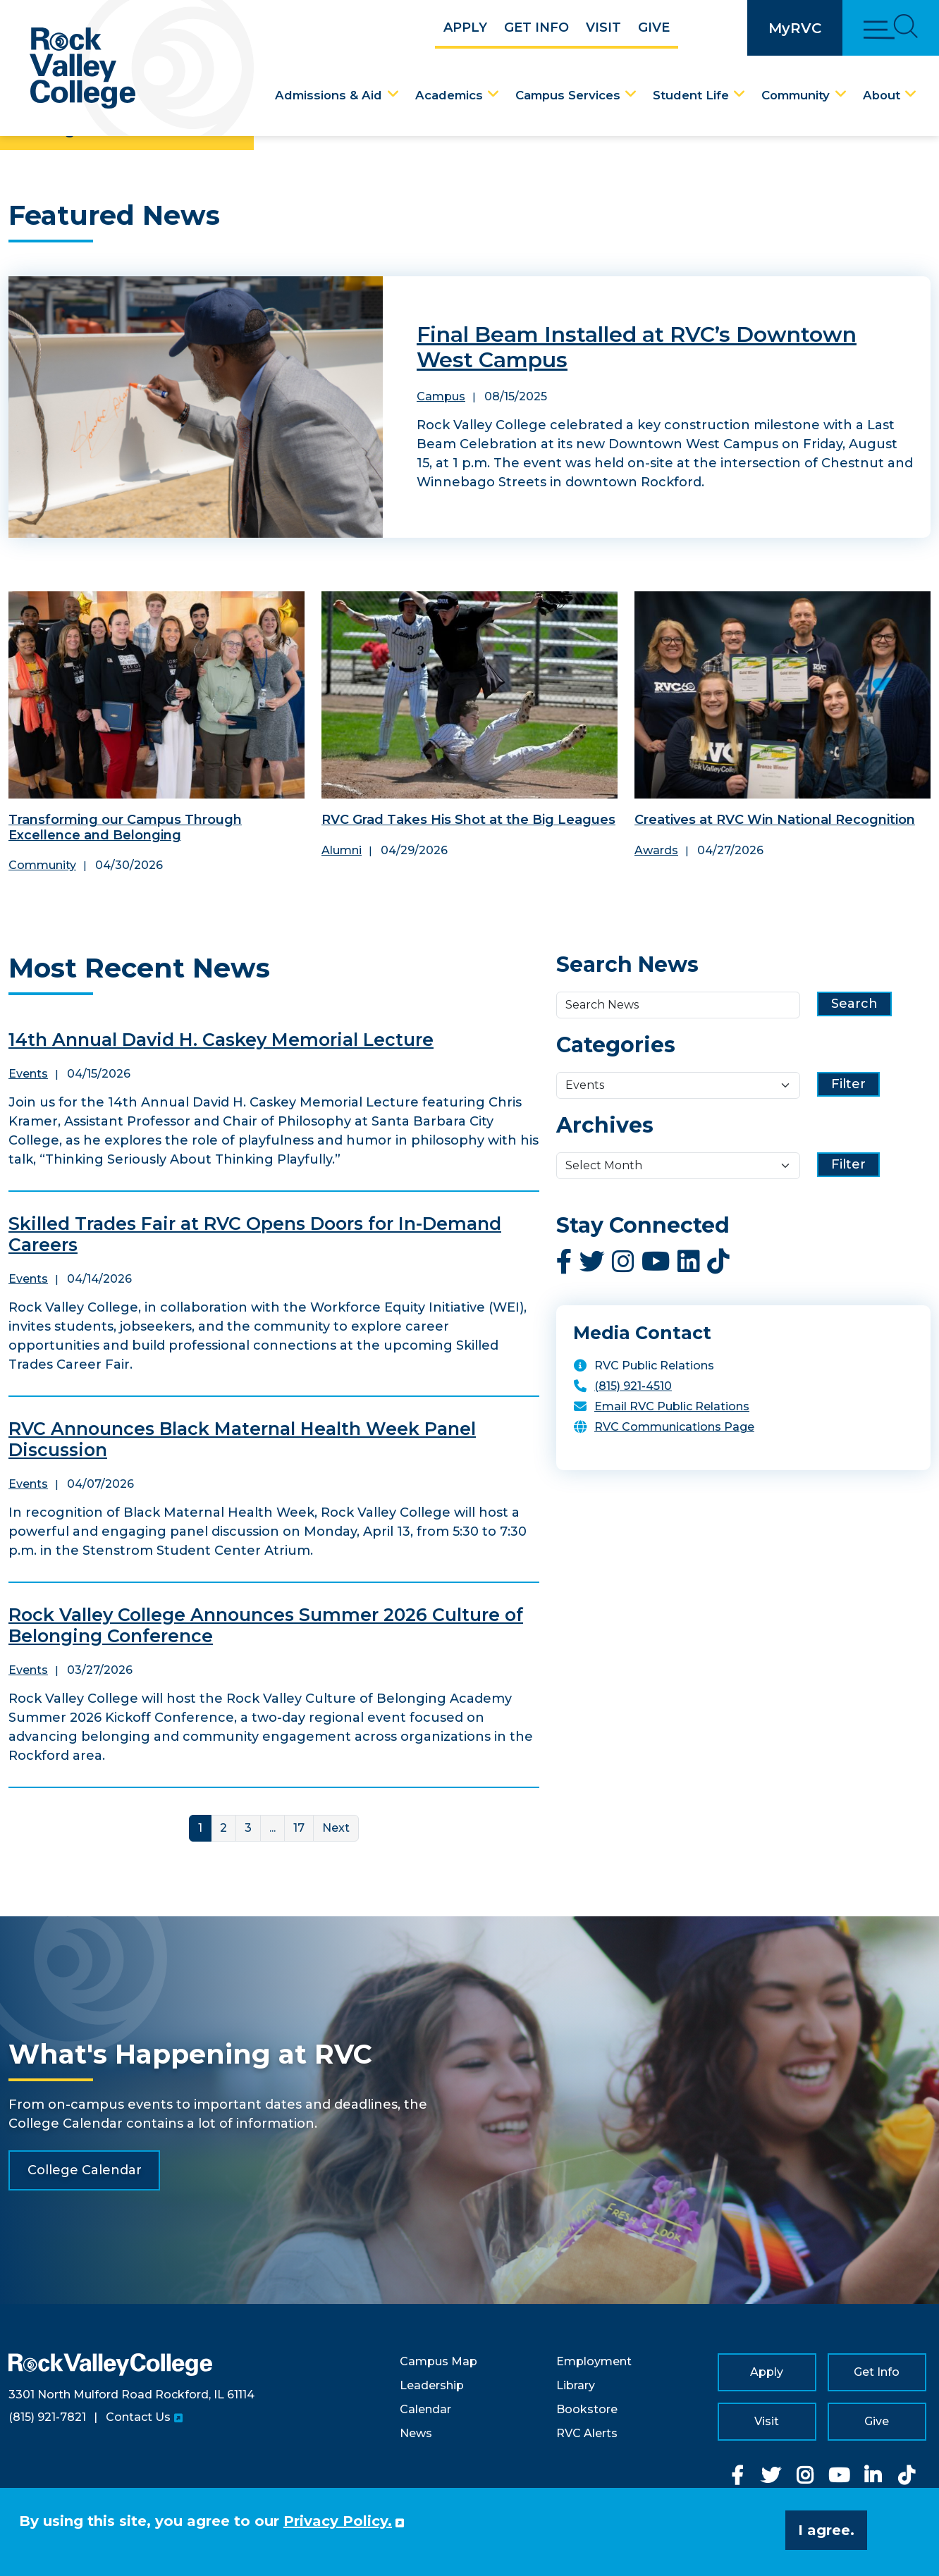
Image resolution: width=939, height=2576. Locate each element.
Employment (594, 2361)
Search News (627, 965)
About (881, 95)
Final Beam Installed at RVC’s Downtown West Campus (637, 347)
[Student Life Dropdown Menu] (739, 94)
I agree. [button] (826, 2530)
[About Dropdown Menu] (910, 94)
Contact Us (138, 2417)
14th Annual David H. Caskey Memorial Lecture (221, 1039)
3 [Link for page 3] (248, 1828)
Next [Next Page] (336, 1828)
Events (28, 1073)
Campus (441, 396)
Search (854, 1003)
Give (654, 27)
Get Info (536, 27)
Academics (449, 95)
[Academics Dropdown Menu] (493, 94)
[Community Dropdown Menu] (841, 94)
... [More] (272, 1828)
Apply (465, 27)
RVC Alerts (587, 2433)
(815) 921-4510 (633, 1386)
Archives (604, 1125)
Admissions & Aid (328, 95)
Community (795, 95)
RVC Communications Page (674, 1427)
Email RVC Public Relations (671, 1406)
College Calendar (84, 2170)
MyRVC (794, 28)
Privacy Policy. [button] (337, 2521)
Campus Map (438, 2361)
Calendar (425, 2409)
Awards (656, 850)
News (416, 2433)
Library (575, 2385)
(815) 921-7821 (47, 2417)
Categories (615, 1045)
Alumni (341, 850)
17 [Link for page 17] (299, 1828)
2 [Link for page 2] (223, 1828)
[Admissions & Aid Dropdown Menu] (393, 94)
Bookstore (587, 2409)
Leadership (432, 2385)
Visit (603, 27)
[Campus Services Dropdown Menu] (631, 94)
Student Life (691, 95)
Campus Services (567, 95)
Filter (848, 1084)
